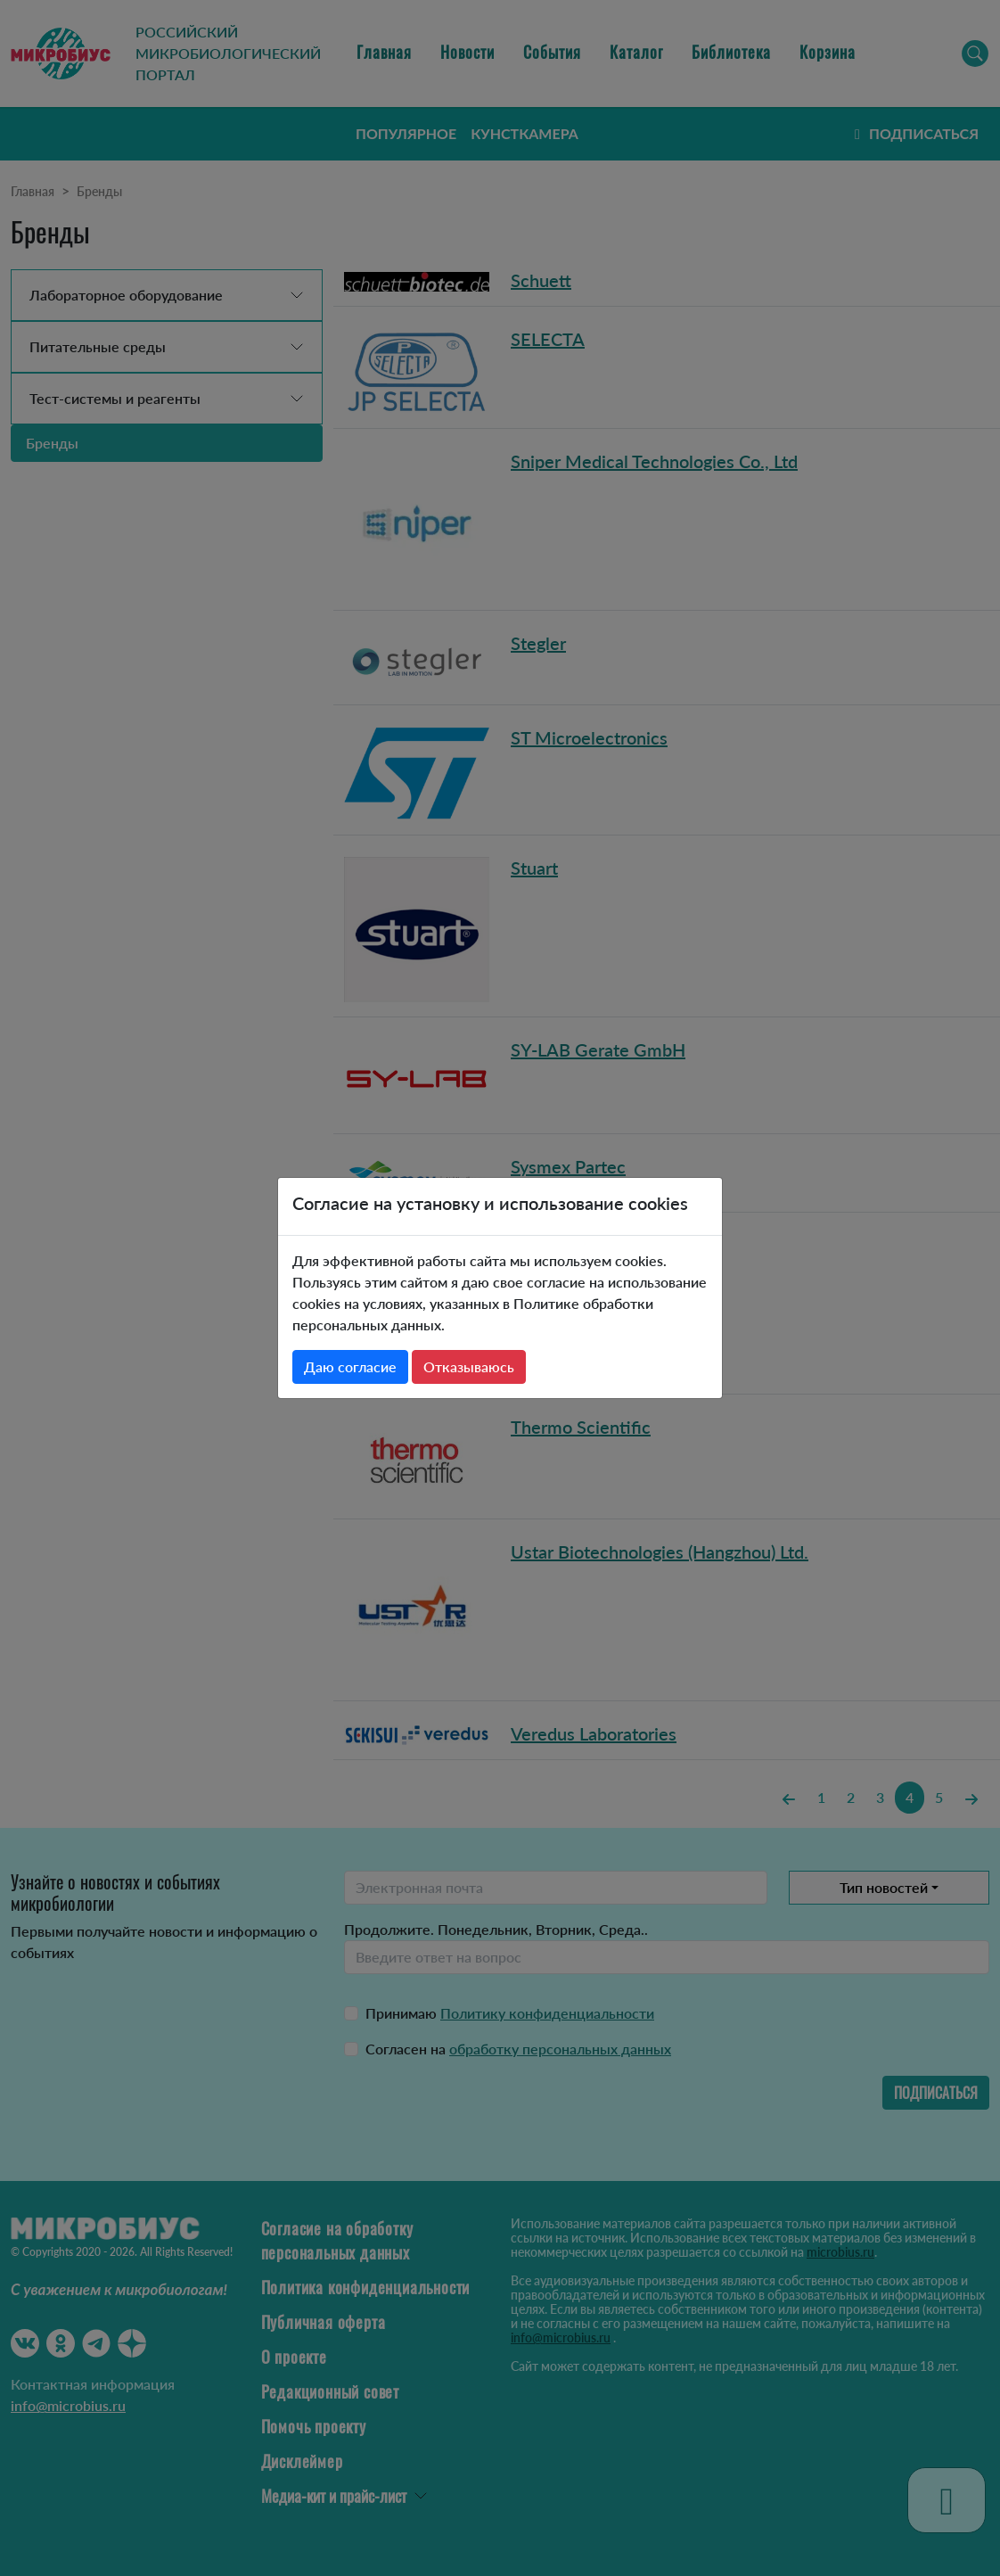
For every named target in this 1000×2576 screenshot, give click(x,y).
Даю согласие (350, 1366)
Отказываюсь (468, 1366)
